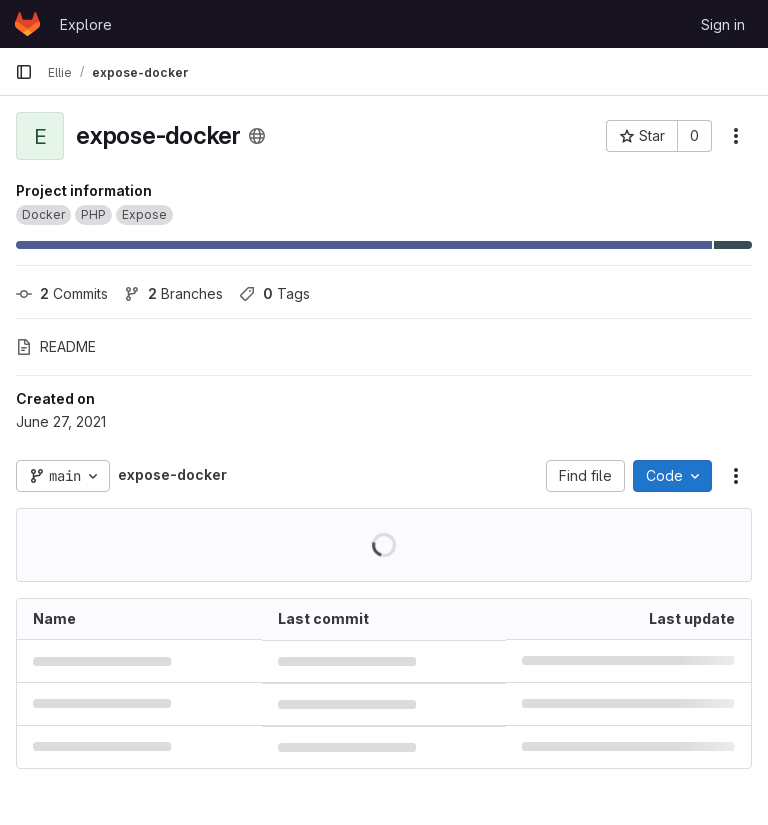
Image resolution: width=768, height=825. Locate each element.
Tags (274, 293)
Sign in (723, 24)
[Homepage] (27, 24)
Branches (173, 293)
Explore (86, 24)
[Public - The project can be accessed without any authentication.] (257, 136)
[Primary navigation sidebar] (24, 72)
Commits (62, 293)
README (56, 346)
